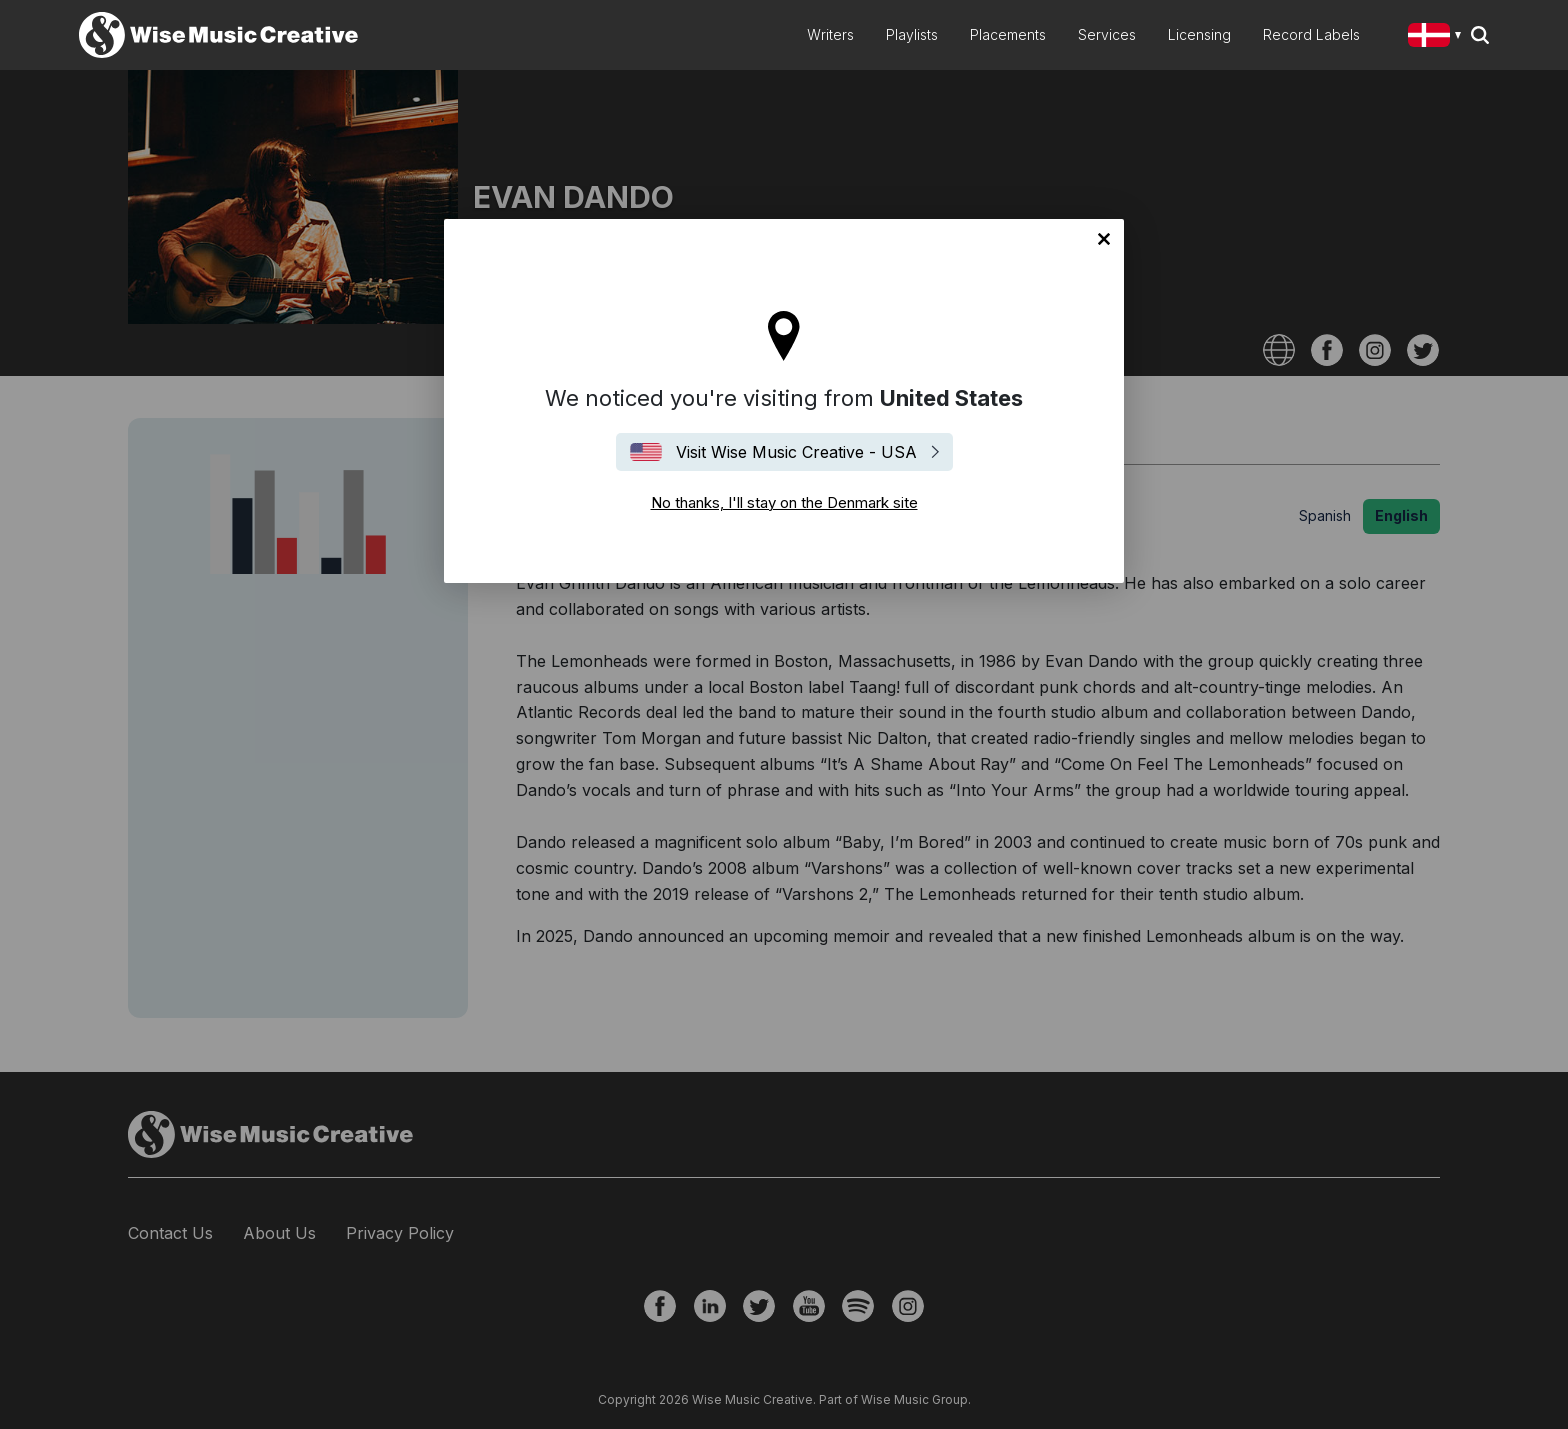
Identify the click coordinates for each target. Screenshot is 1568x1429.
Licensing (1199, 34)
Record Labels (1311, 34)
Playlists (912, 34)
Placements (1008, 34)
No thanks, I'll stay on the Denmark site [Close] (1104, 239)
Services (1107, 34)
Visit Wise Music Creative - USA (796, 452)
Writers (830, 34)
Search (1480, 35)
